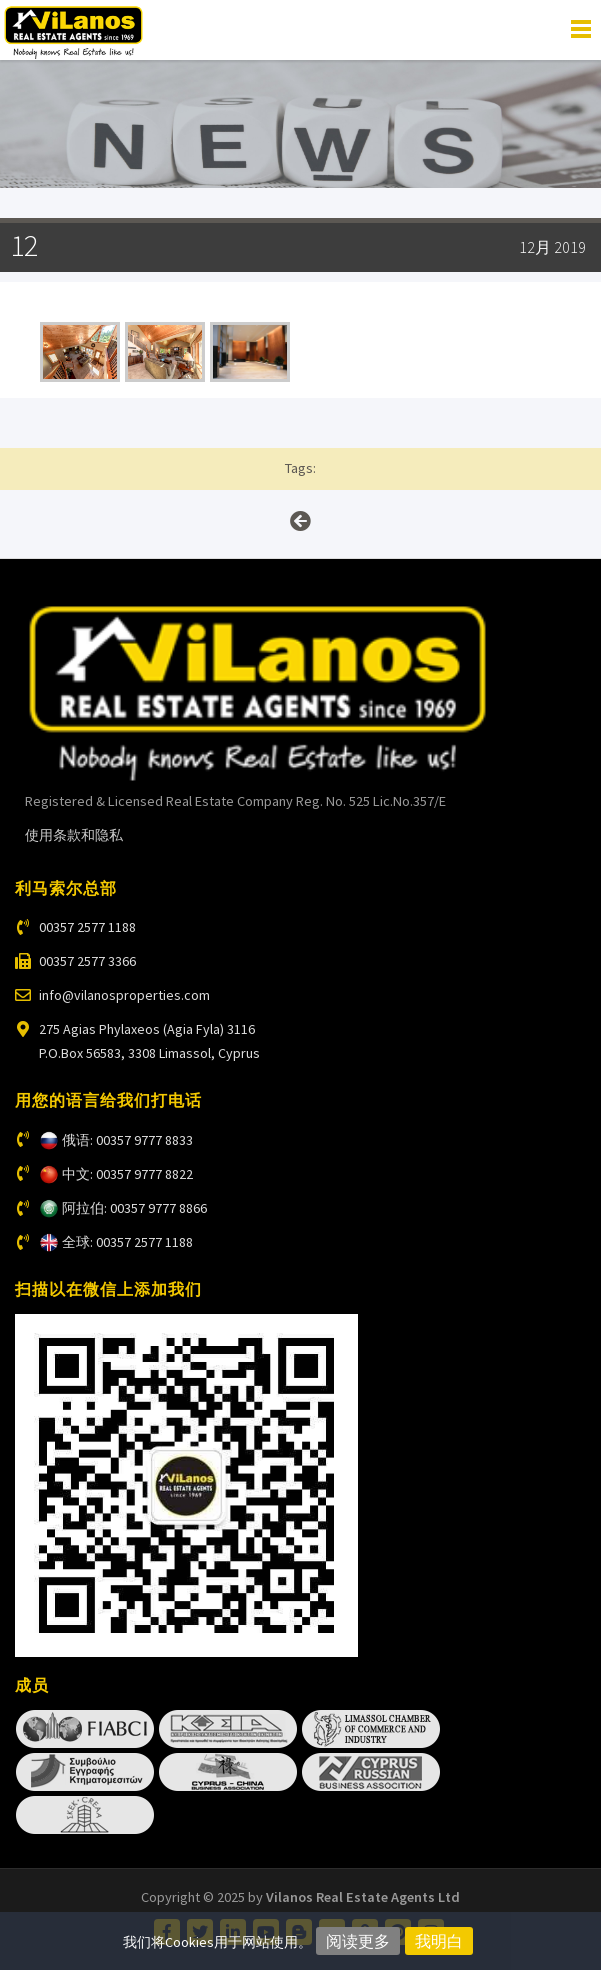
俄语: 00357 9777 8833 (127, 1140)
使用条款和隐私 (74, 835)
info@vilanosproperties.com (124, 995)
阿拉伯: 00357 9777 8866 (134, 1208)
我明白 (439, 1941)
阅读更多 (358, 1941)
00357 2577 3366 (87, 961)
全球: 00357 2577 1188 (127, 1242)
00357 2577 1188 (87, 927)
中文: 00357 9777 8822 (127, 1174)
